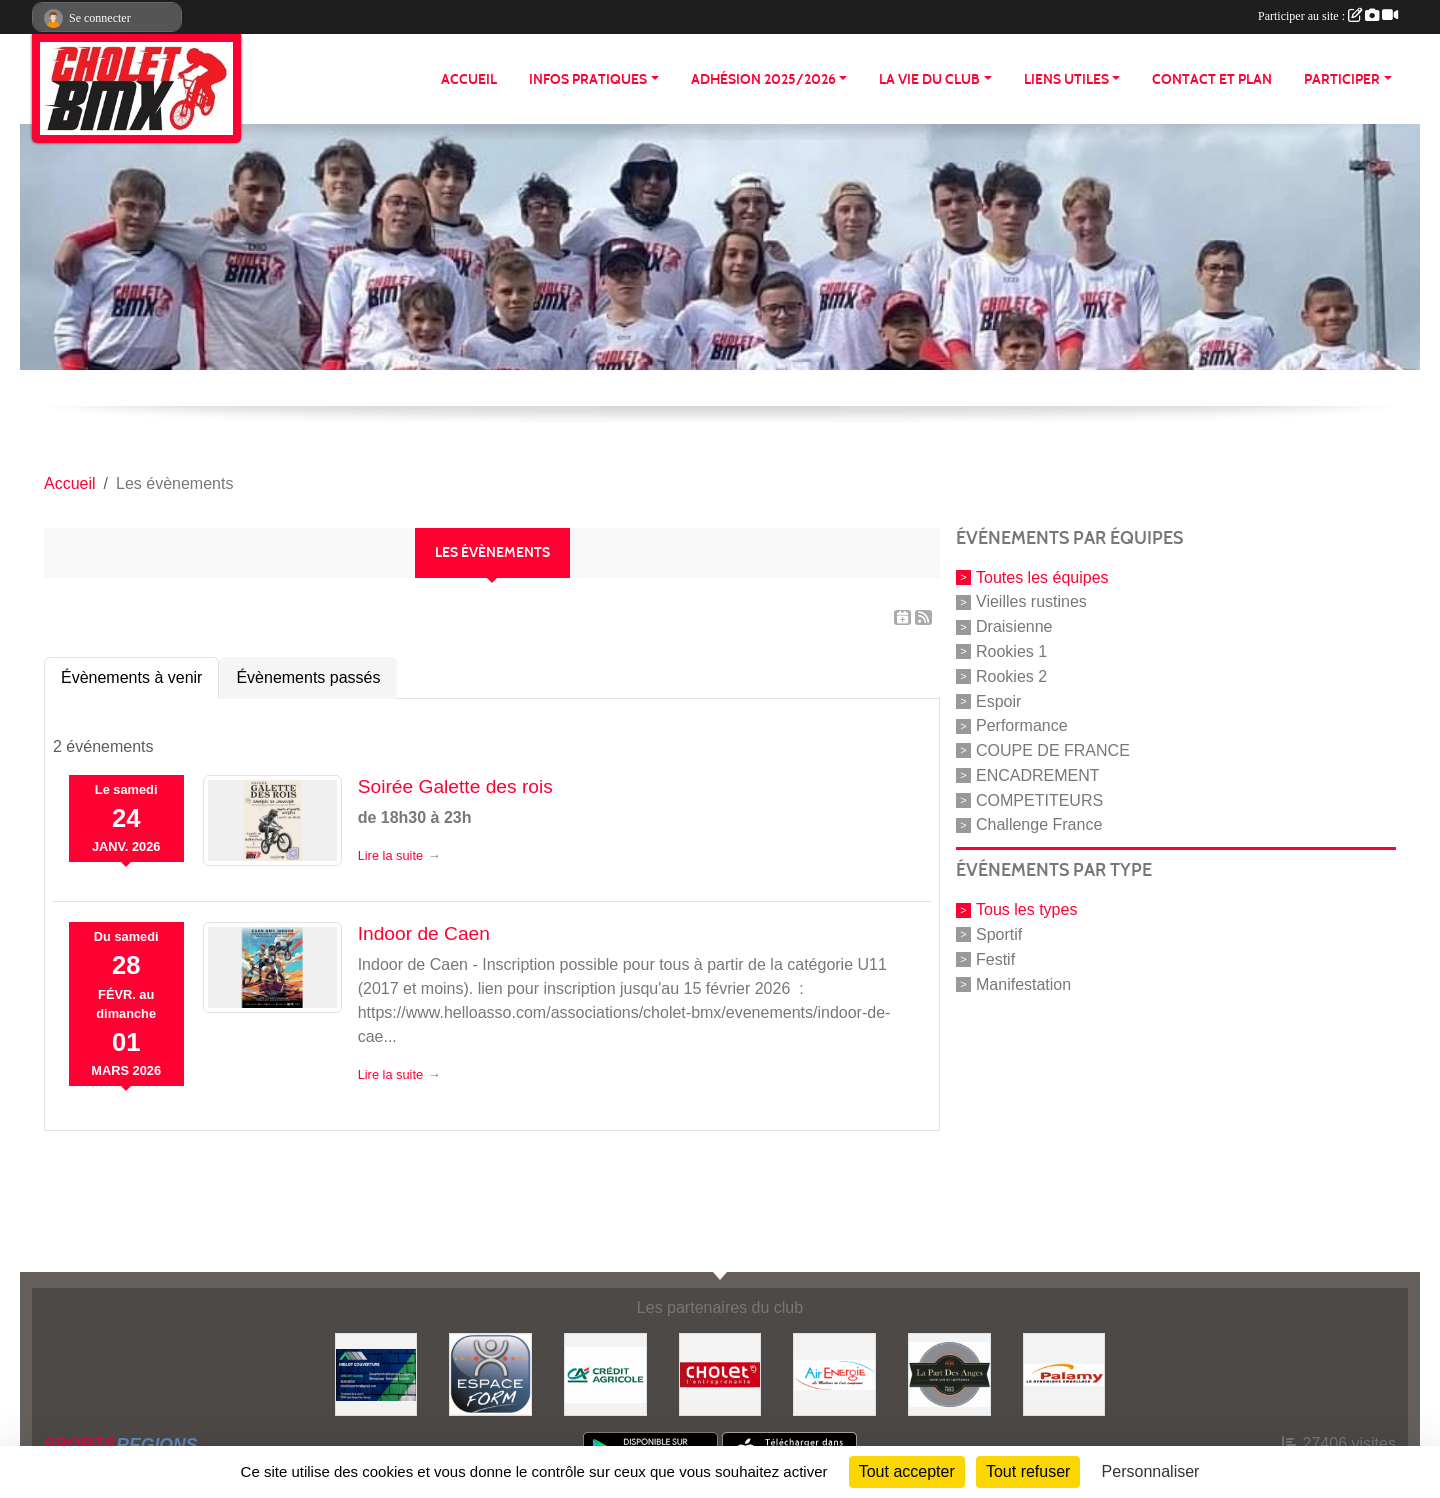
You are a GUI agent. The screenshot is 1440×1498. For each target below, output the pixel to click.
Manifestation (1023, 983)
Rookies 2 (1011, 676)
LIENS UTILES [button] (1066, 79)
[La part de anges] (949, 1373)
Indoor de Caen (424, 933)
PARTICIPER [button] (1342, 79)
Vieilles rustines (1031, 601)
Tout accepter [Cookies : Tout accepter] (907, 1471)
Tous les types (1026, 909)
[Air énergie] (834, 1373)
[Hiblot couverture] (376, 1373)
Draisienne (1014, 626)
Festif (995, 959)
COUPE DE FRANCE (1053, 750)
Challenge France (1039, 824)
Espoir (998, 700)
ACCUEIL (469, 79)
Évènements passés (308, 677)
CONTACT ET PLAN (1212, 79)
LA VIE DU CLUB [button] (929, 79)
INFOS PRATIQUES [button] (588, 79)
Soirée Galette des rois (455, 786)
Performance (1022, 725)
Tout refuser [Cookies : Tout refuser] (1028, 1471)
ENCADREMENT (1038, 775)
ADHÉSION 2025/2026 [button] (763, 79)
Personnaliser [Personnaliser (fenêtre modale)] (1151, 1471)
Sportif (999, 934)
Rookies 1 (1011, 651)
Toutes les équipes (1042, 576)
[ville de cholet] (720, 1373)
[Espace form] (490, 1373)
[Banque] (605, 1373)
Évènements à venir (131, 677)
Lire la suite (390, 855)
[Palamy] (1064, 1373)
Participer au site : (1328, 16)
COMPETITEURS (1039, 799)
